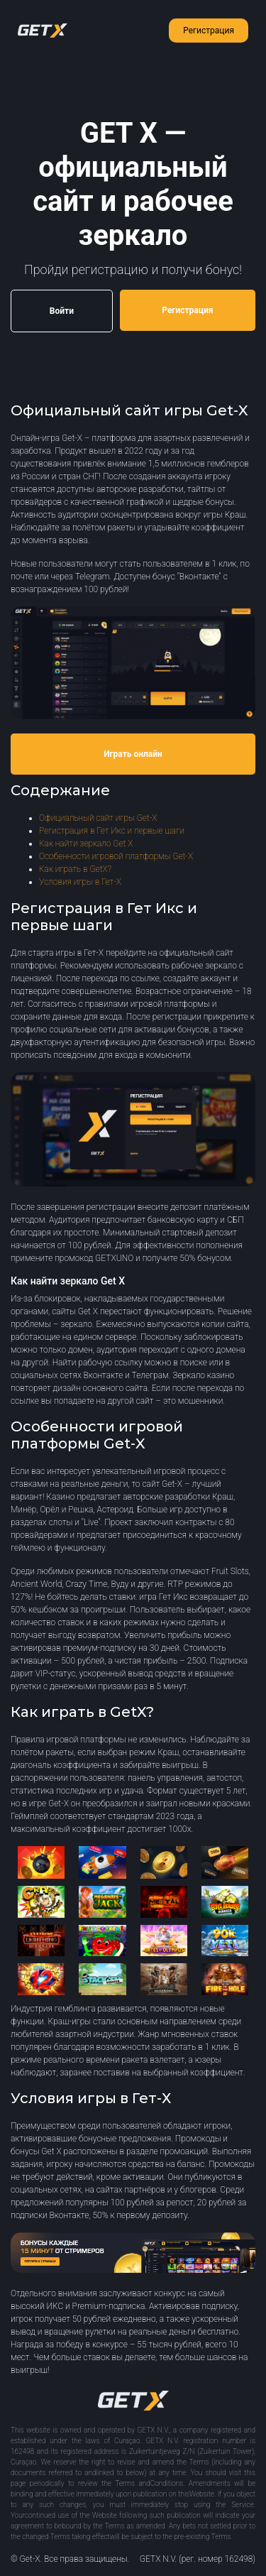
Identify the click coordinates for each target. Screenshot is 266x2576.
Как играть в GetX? (75, 869)
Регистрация (208, 31)
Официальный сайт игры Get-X (98, 818)
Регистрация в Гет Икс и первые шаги (111, 831)
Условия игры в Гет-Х (80, 882)
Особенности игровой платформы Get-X (116, 856)
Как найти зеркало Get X (86, 843)
